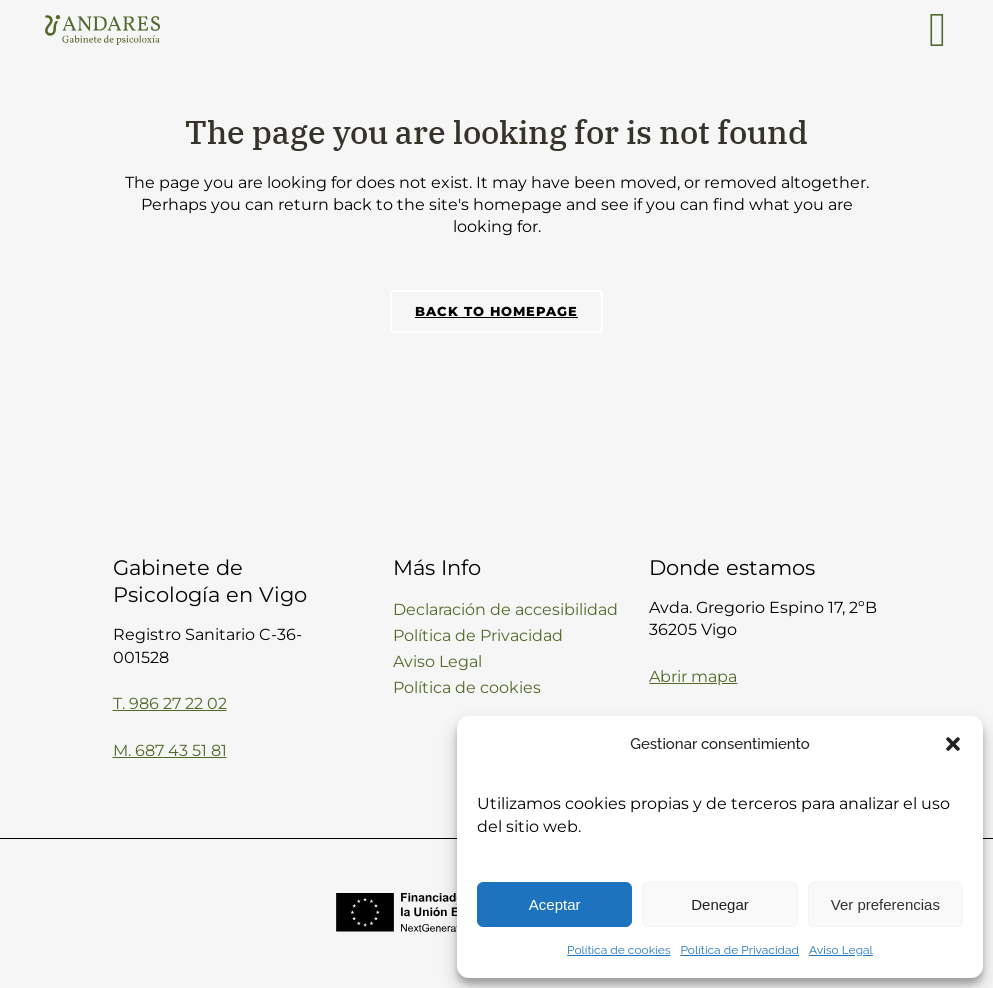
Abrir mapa (693, 676)
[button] (953, 744)
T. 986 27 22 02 (170, 703)
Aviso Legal (841, 950)
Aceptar (555, 904)
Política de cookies (618, 950)
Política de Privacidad (740, 950)
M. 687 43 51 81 (170, 750)
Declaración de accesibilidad (505, 609)
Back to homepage (496, 311)
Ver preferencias (885, 904)
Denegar (720, 904)
